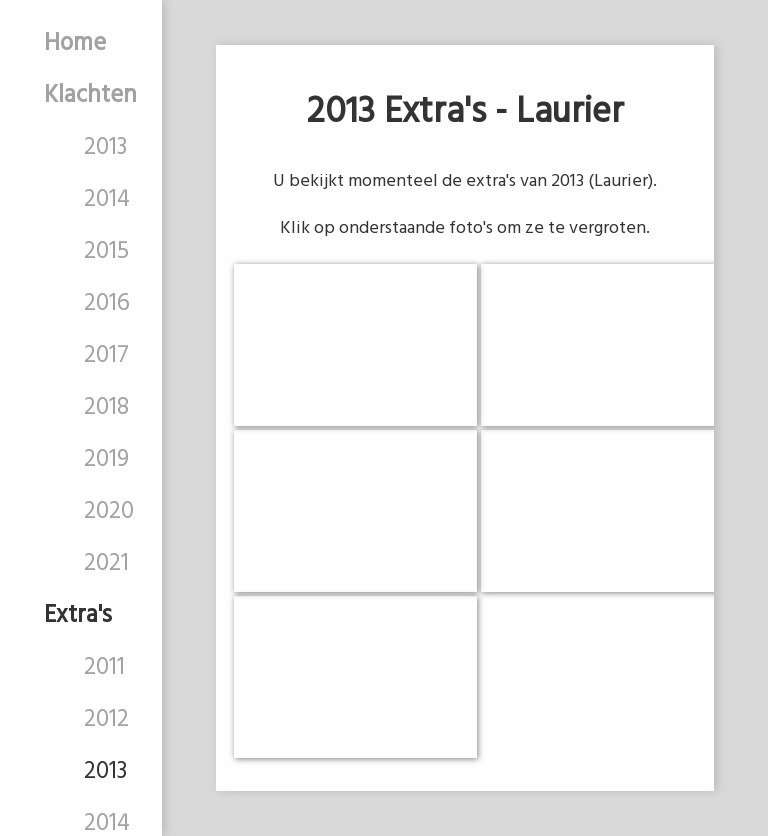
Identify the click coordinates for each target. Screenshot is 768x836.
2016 (107, 304)
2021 (106, 564)
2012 (106, 720)
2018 (106, 408)
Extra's (78, 616)
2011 (104, 668)
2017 (106, 356)
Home (75, 44)
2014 (107, 200)
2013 (105, 148)
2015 (106, 252)
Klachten (90, 96)
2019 (106, 460)
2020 (109, 512)
